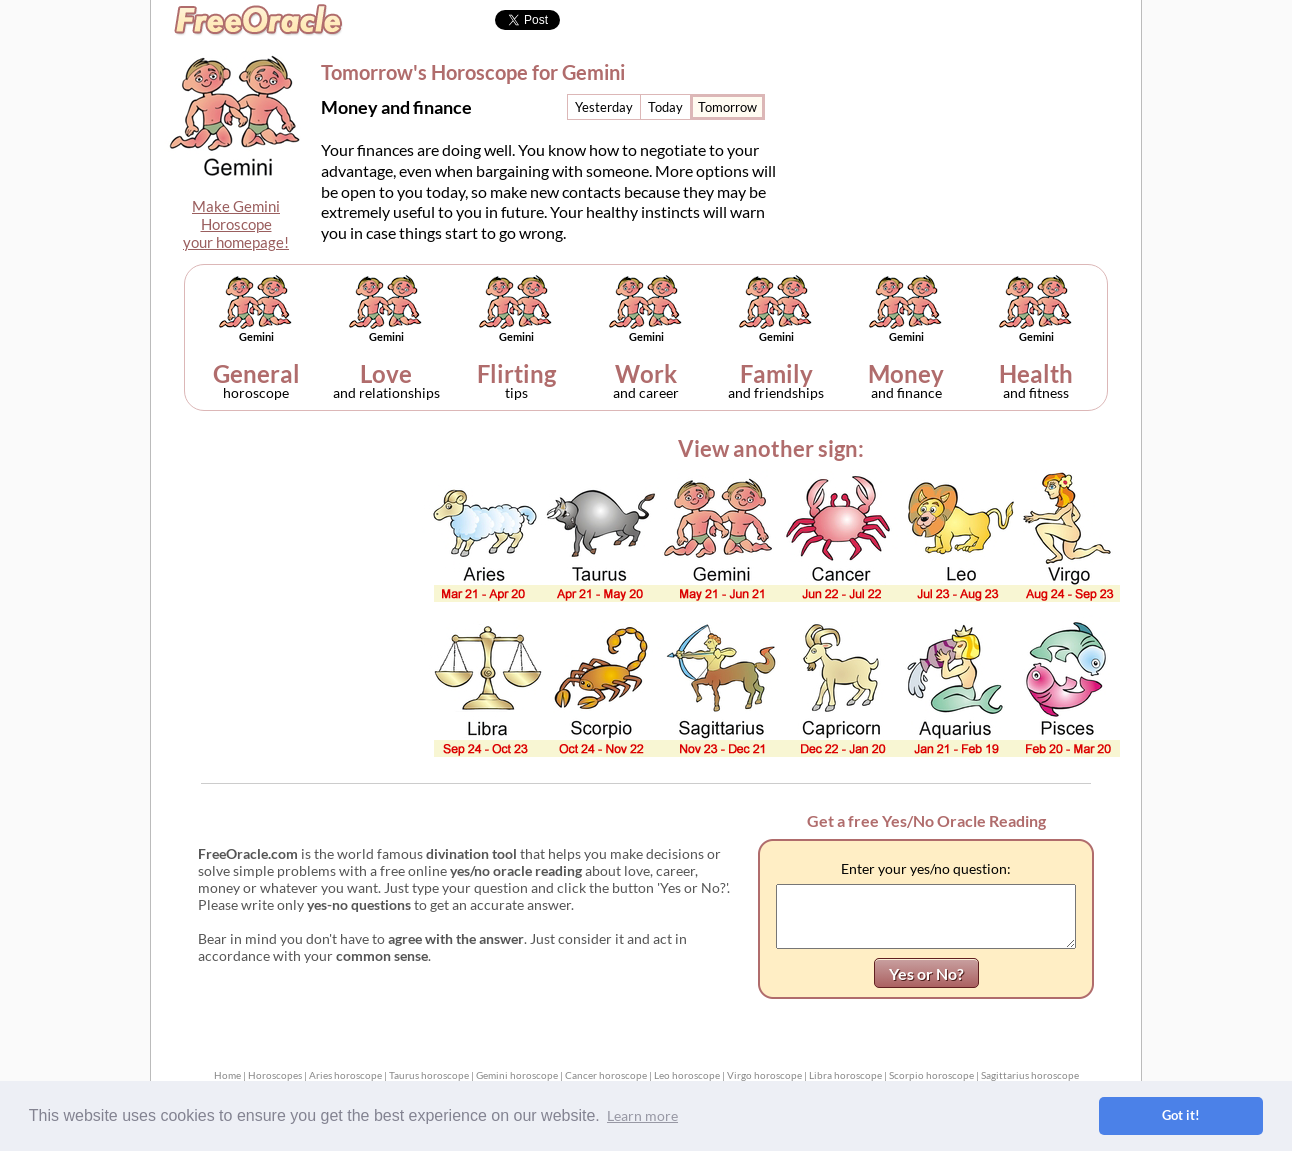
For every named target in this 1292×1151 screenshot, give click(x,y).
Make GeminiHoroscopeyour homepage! (236, 224)
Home (227, 1075)
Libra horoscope (845, 1075)
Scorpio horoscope (931, 1075)
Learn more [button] (642, 1115)
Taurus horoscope (429, 1075)
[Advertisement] (973, 126)
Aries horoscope (345, 1075)
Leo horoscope (687, 1075)
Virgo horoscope (764, 1075)
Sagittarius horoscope (1030, 1075)
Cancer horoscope (606, 1075)
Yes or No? (926, 973)
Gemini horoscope (517, 1075)
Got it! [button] (1181, 1115)
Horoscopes (275, 1075)
